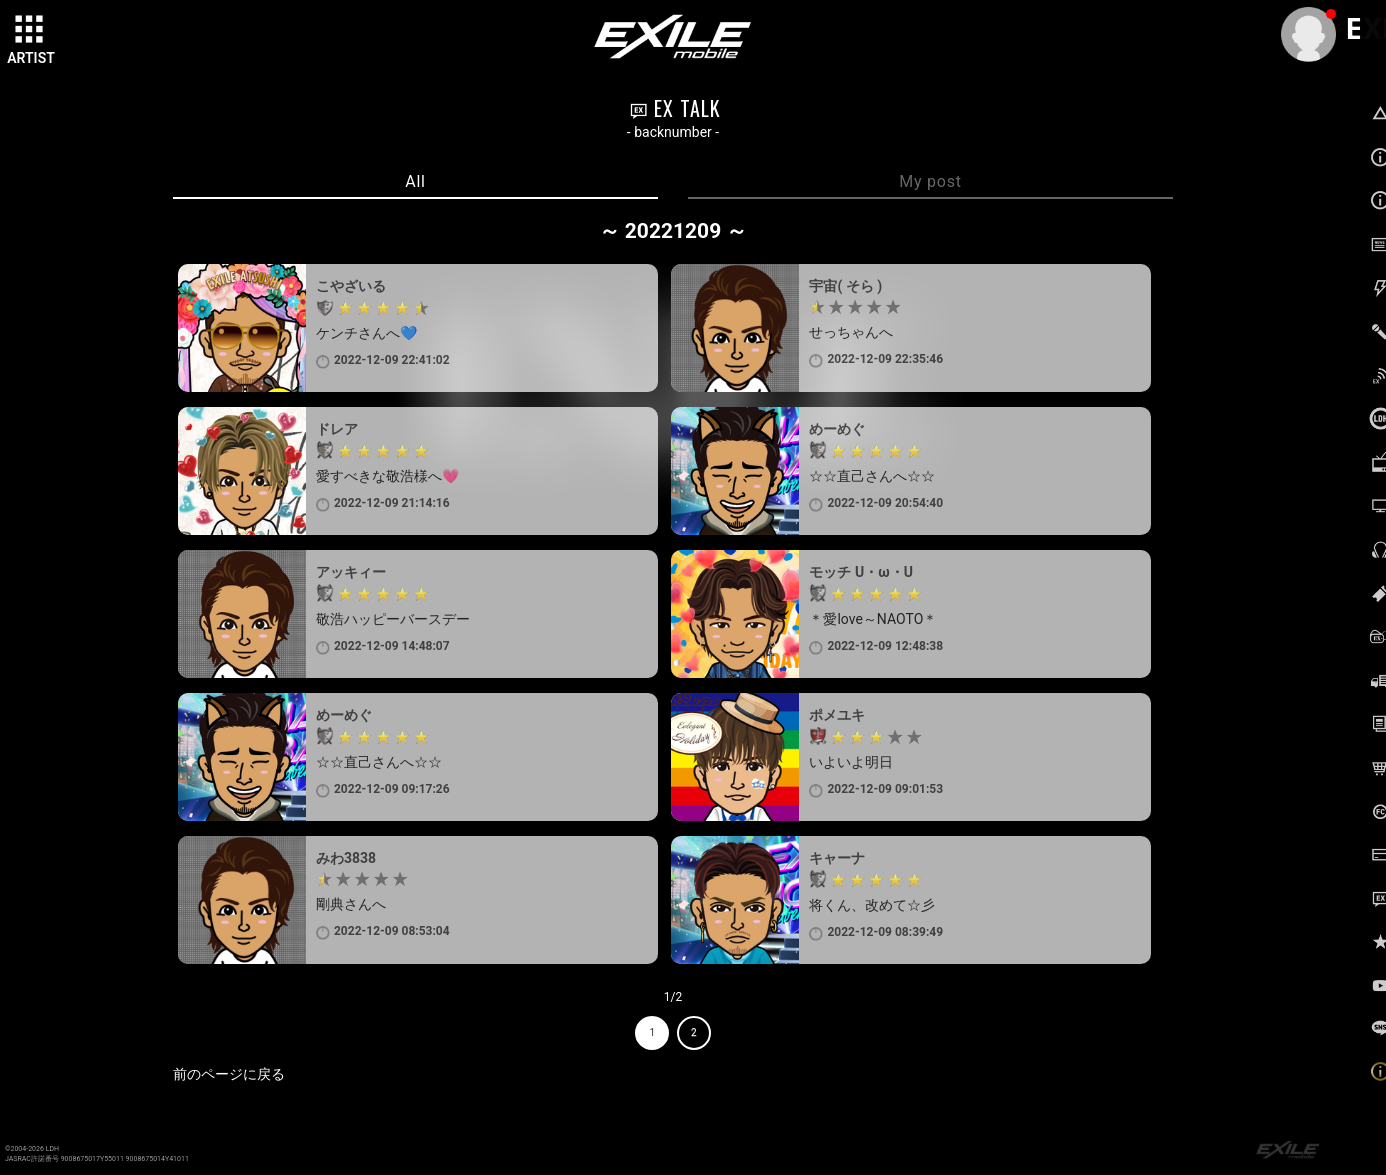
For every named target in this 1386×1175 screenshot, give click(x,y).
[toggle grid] (31, 31)
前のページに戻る (229, 1074)
